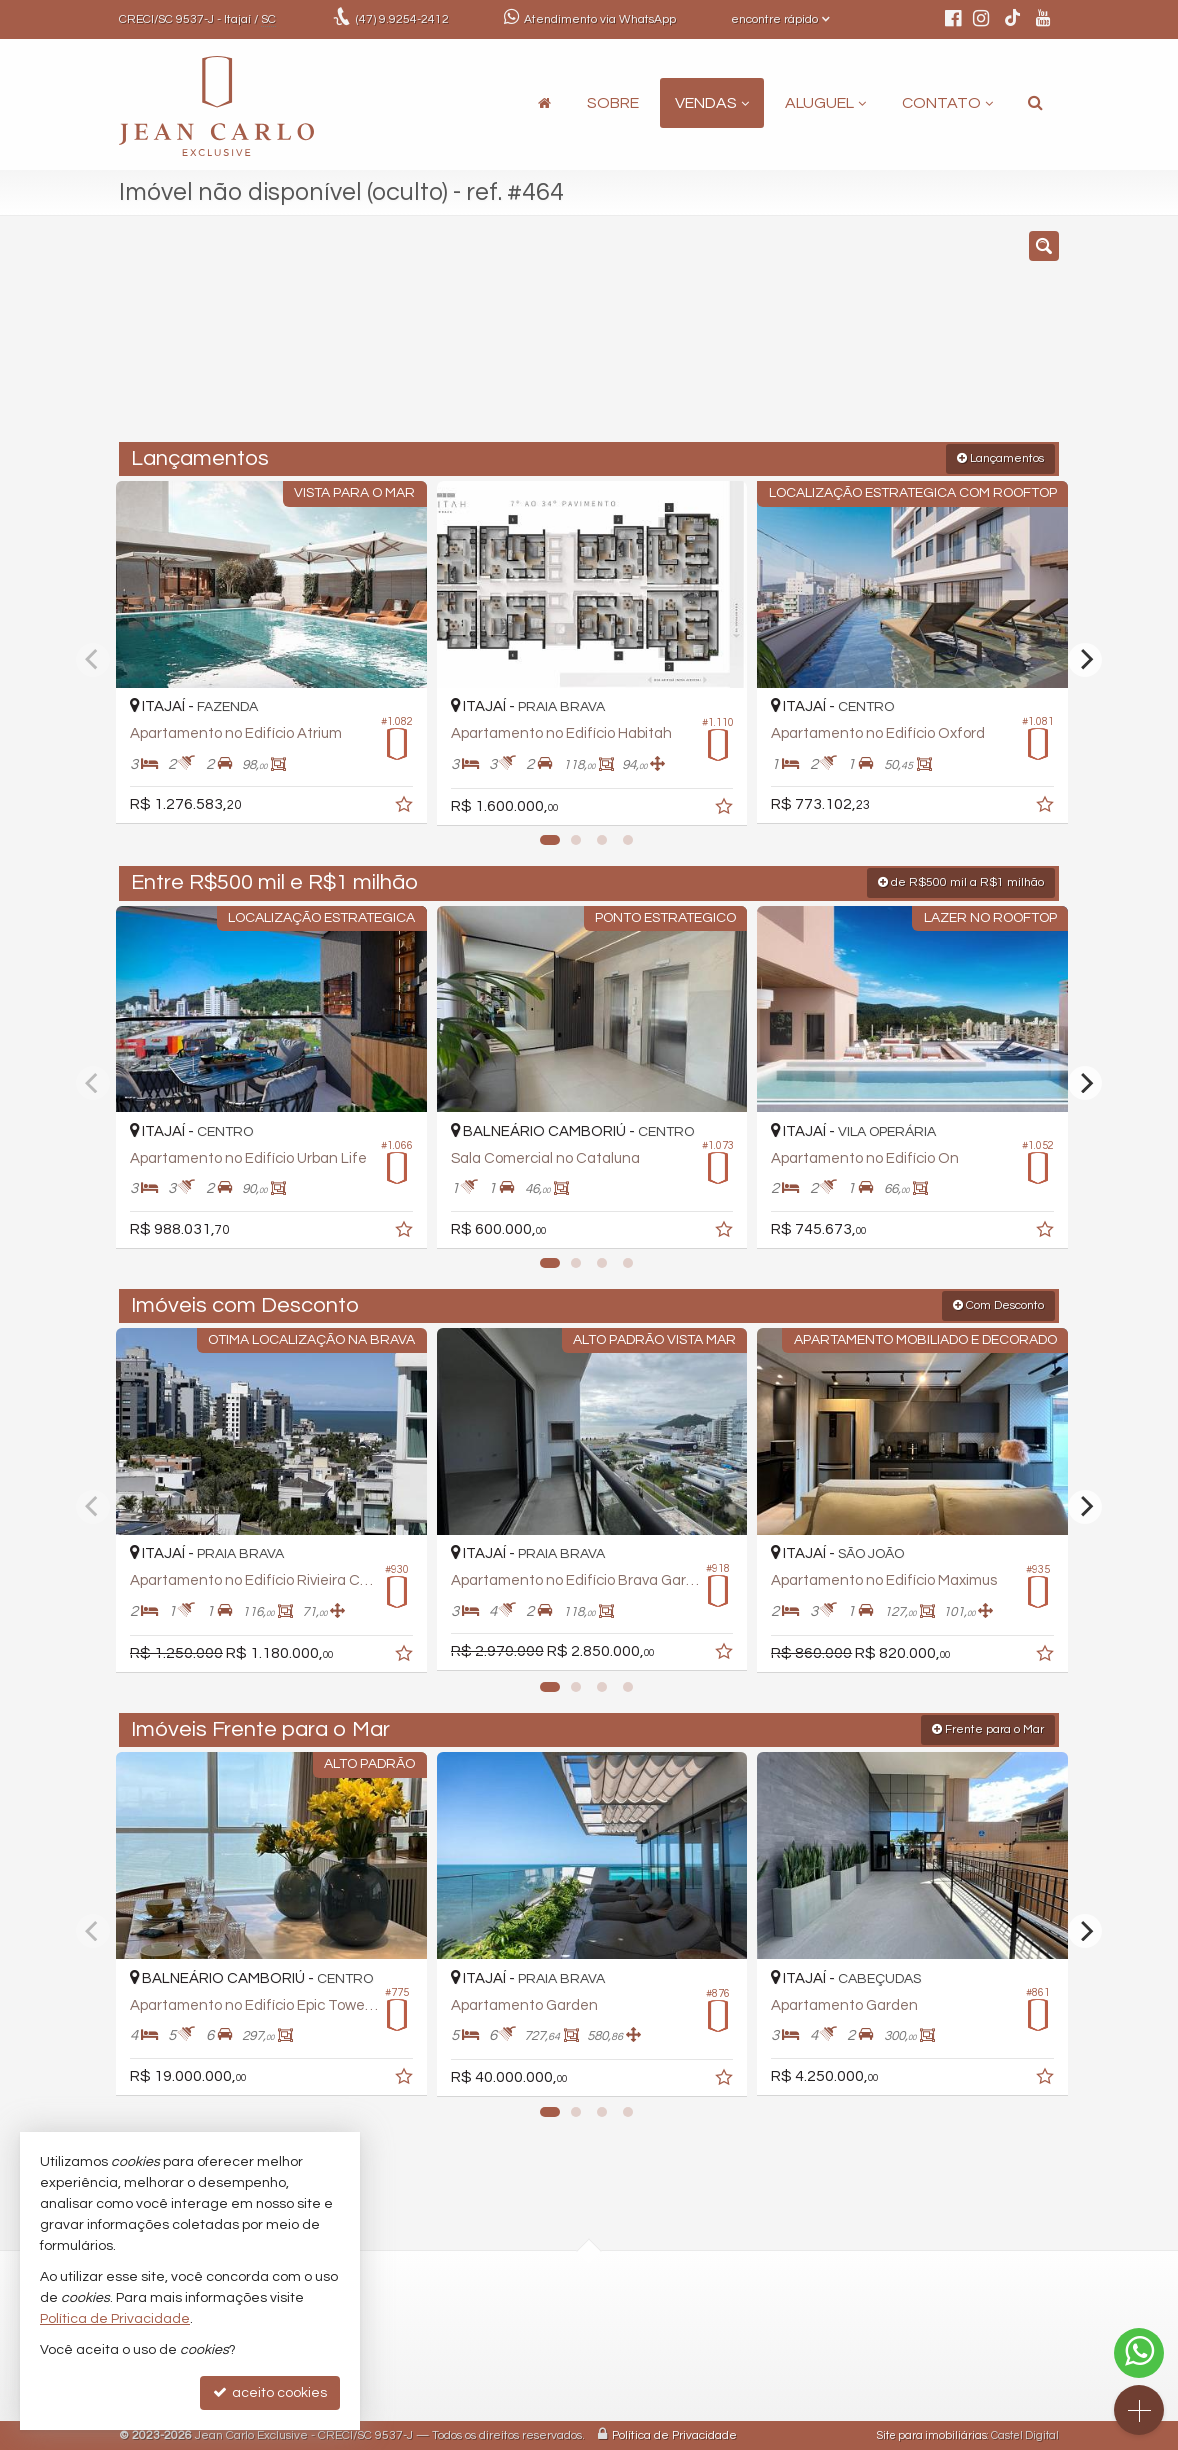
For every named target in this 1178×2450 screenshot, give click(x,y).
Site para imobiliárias (932, 2434)
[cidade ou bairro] (738, 338)
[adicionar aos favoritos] (400, 803)
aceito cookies (270, 2392)
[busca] (1035, 103)
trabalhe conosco (519, 2383)
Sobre (613, 103)
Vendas (712, 103)
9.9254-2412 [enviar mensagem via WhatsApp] (402, 19)
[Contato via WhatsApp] (1139, 2353)
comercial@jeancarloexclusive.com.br (587, 2338)
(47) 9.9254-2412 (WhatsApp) (554, 2316)
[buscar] (863, 338)
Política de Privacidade (674, 2434)
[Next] (1085, 659)
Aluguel (825, 103)
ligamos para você (522, 2361)
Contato (947, 103)
